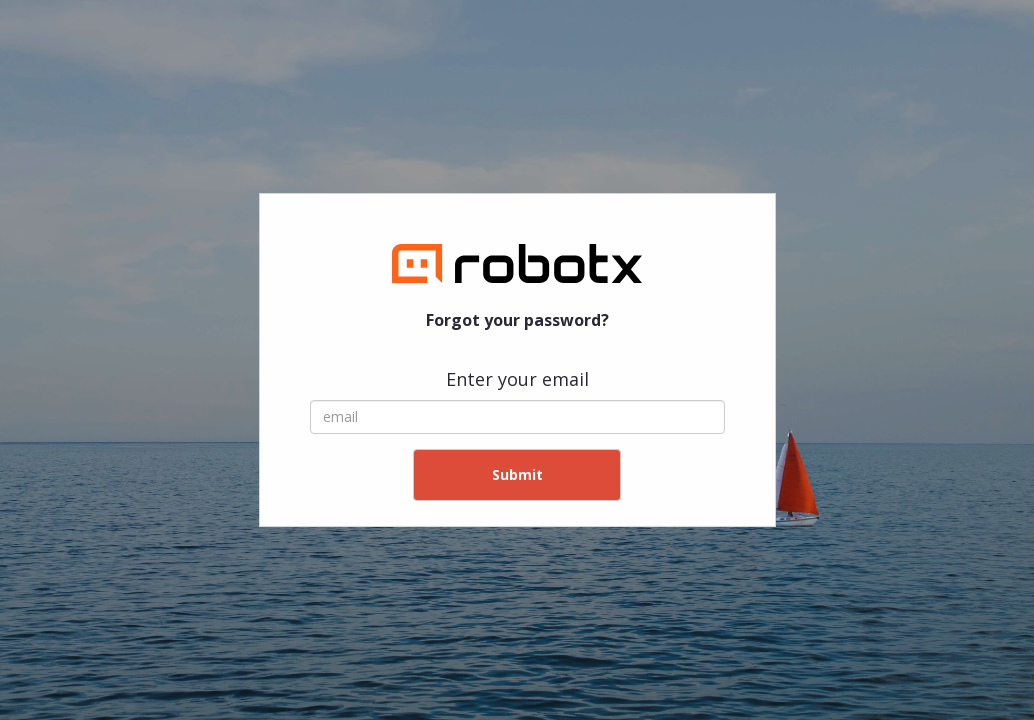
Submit (517, 474)
